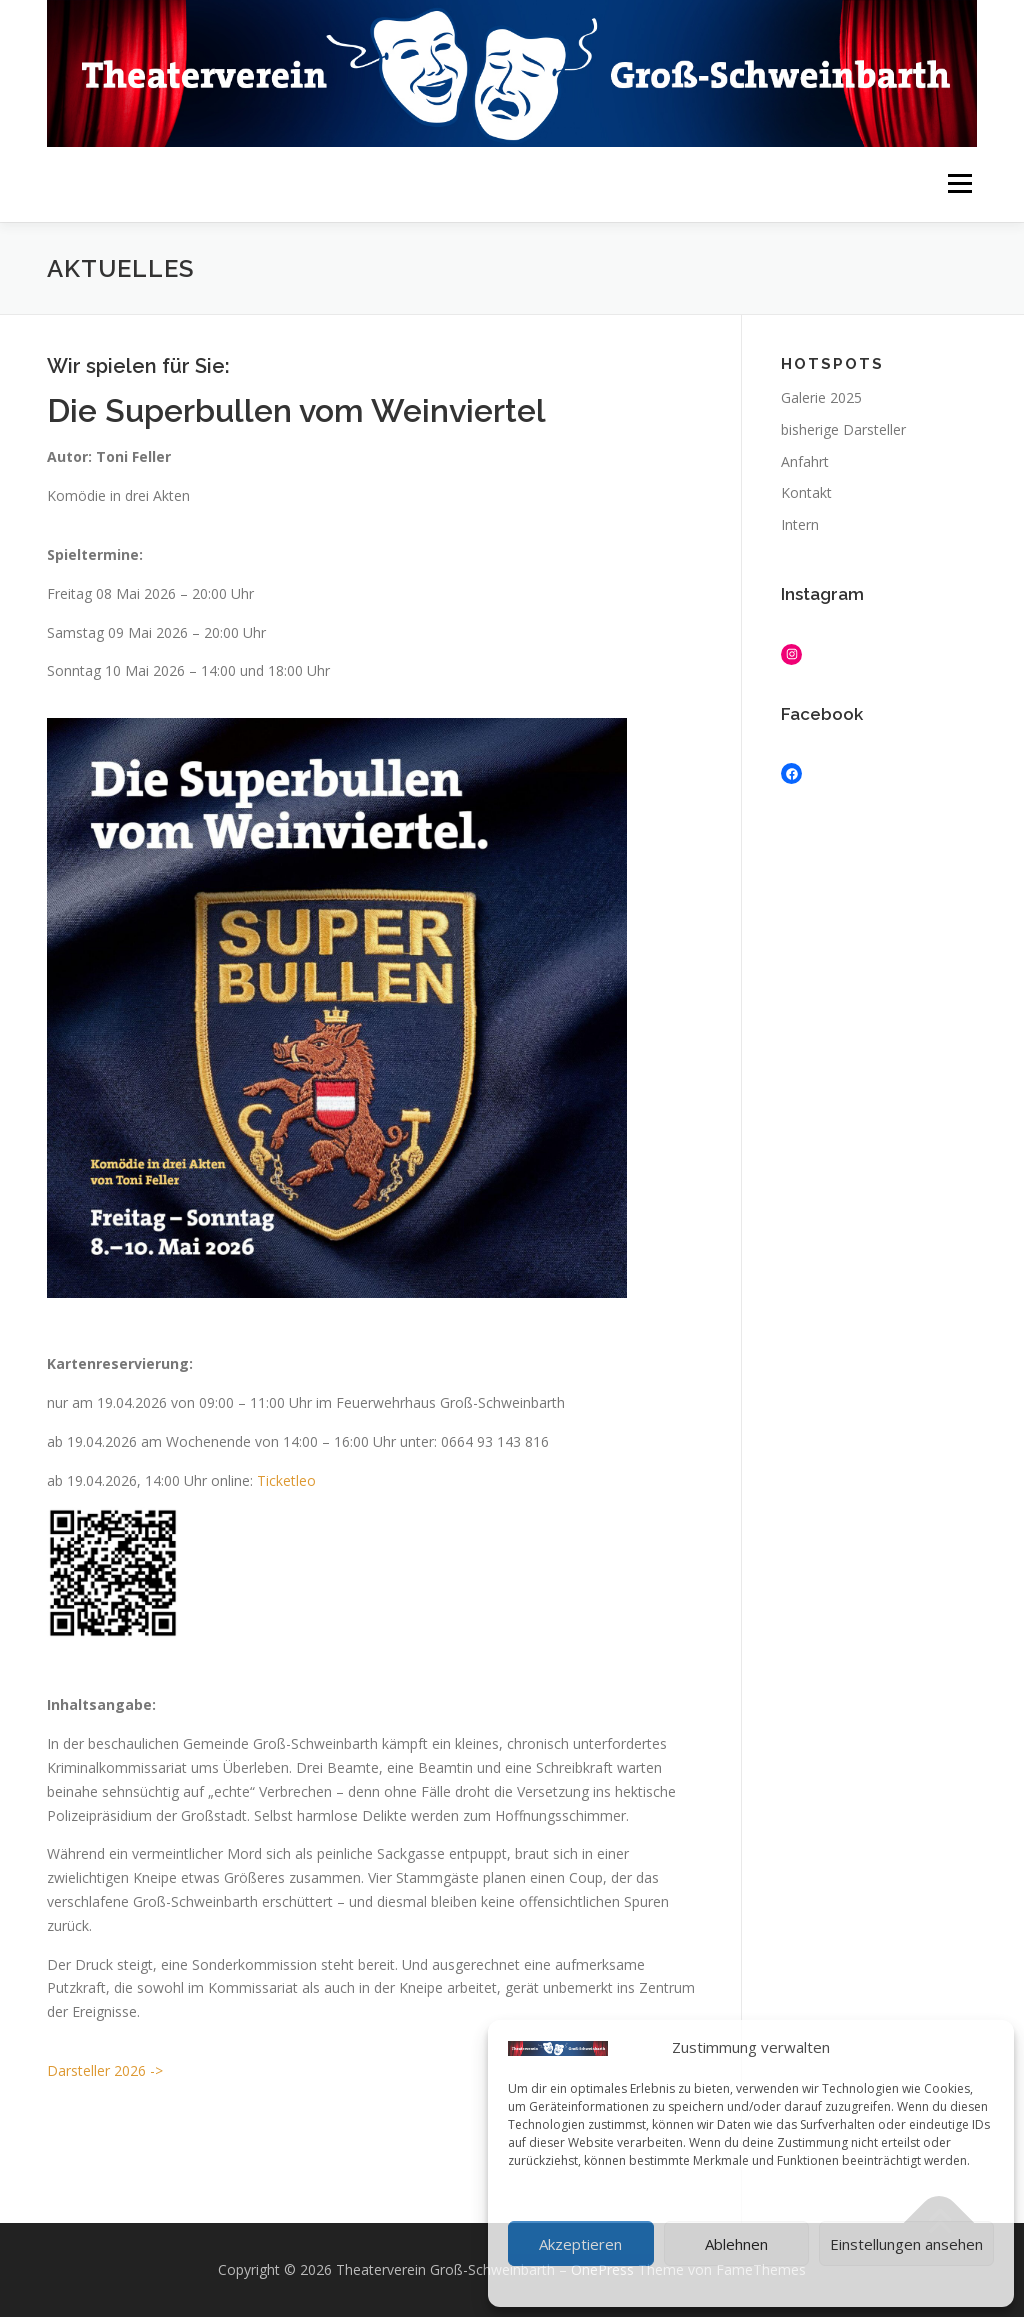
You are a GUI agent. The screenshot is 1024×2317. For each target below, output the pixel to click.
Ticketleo (286, 1480)
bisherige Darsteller (843, 429)
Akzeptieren (580, 2244)
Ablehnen (736, 2244)
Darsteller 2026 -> (105, 2070)
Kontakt (806, 492)
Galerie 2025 (821, 397)
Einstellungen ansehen (906, 2244)
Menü (959, 184)
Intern (800, 524)
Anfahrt (805, 461)
